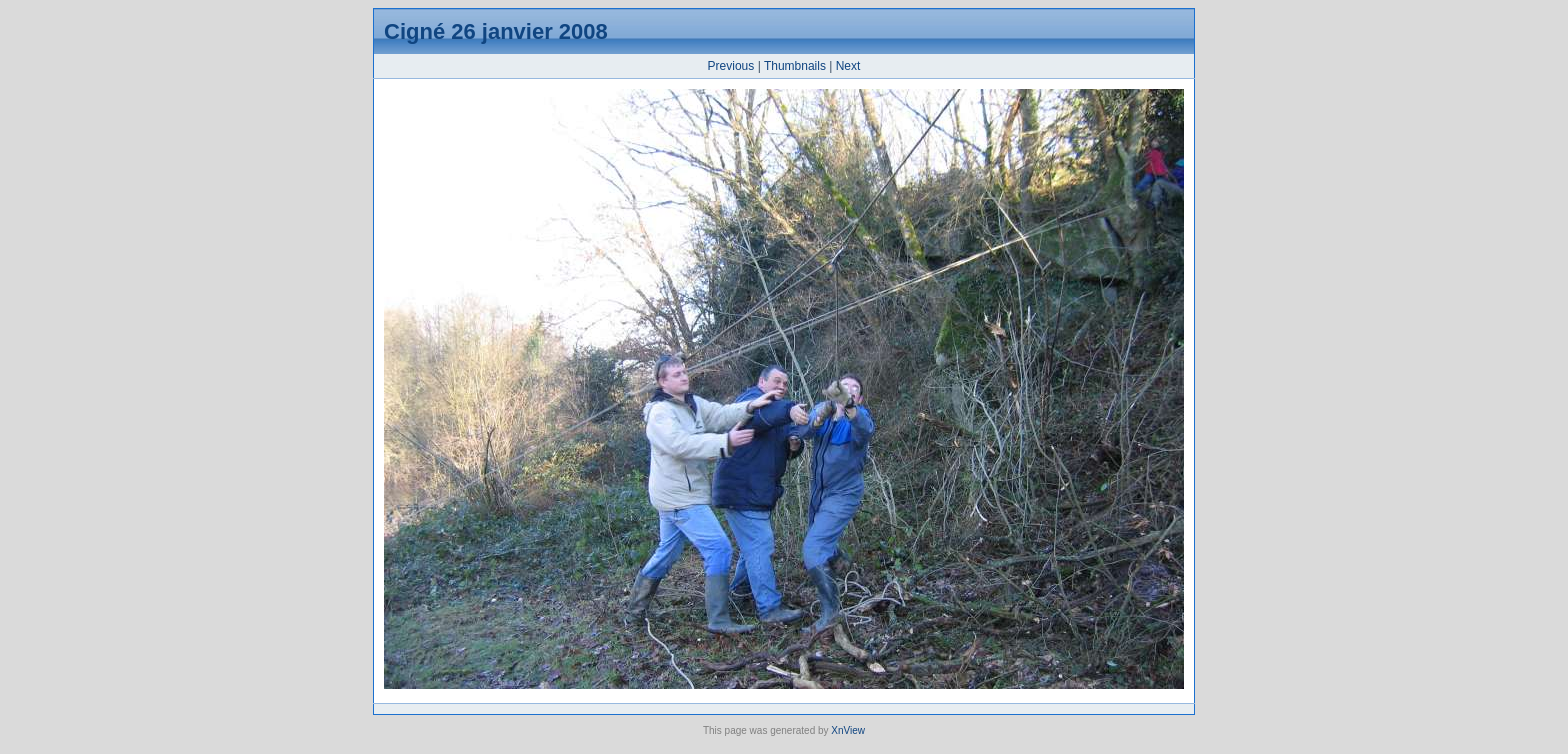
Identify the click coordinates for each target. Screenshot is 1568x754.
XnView (848, 730)
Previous (731, 66)
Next (848, 66)
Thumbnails (795, 66)
